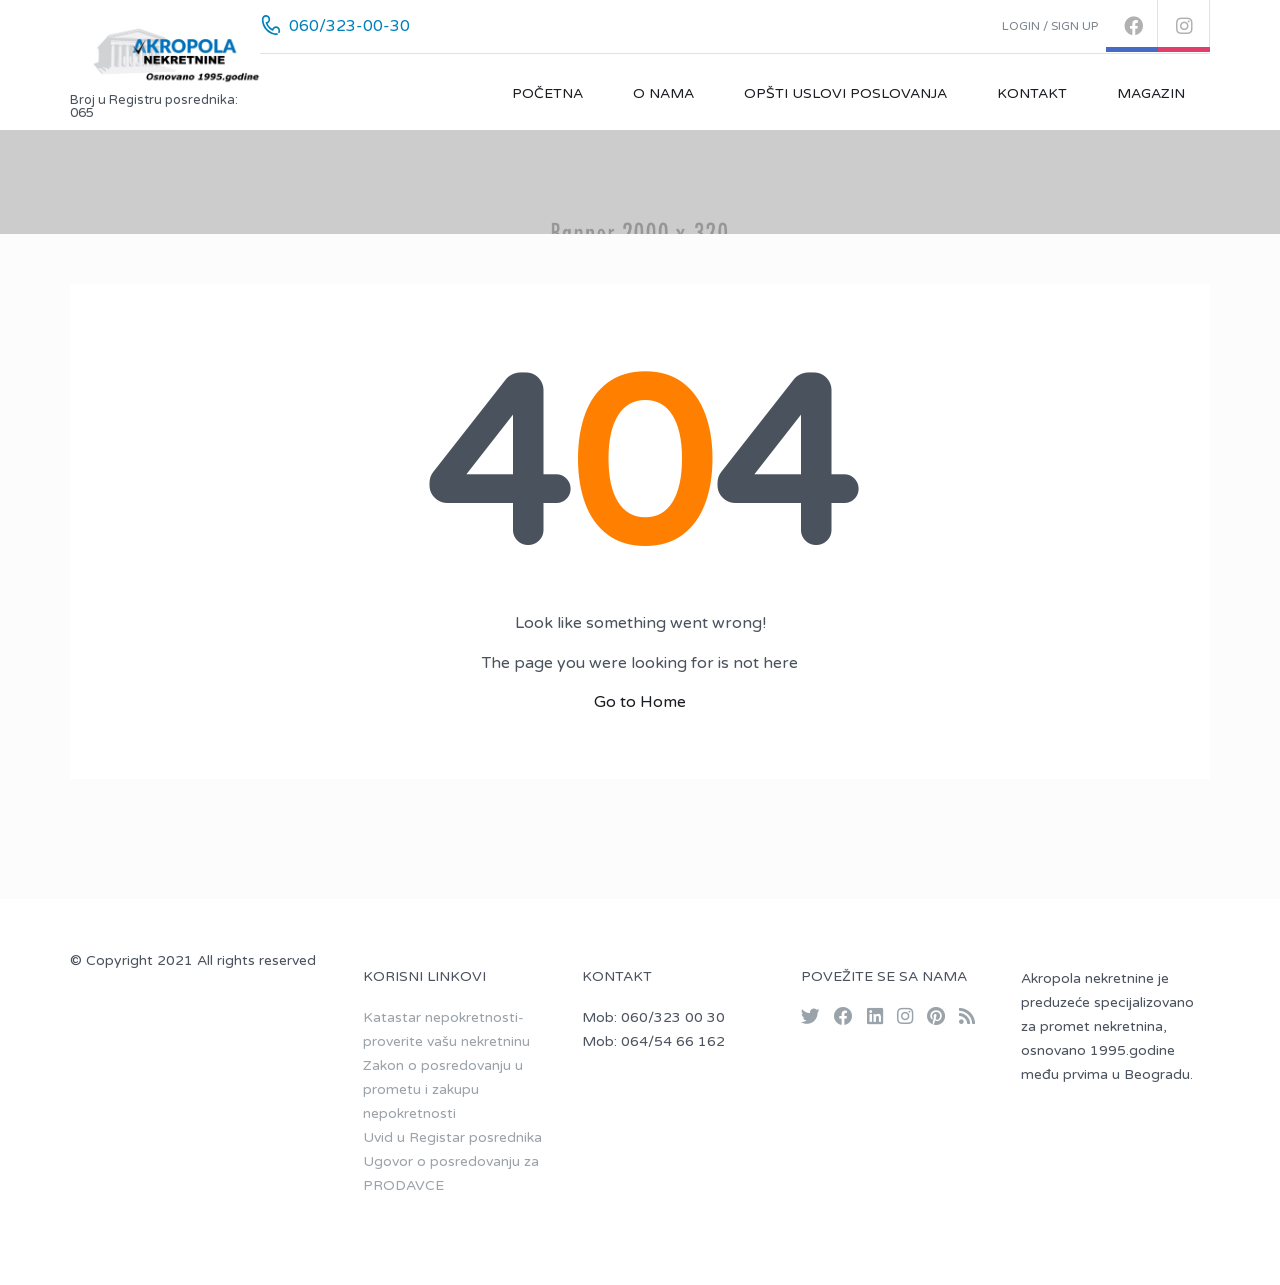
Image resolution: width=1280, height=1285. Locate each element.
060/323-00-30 (349, 26)
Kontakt (1032, 93)
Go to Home (640, 702)
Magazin (1151, 93)
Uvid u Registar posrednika (452, 1137)
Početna (547, 93)
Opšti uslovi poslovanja (845, 93)
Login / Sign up (1050, 26)
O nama (663, 93)
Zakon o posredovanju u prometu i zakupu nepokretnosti (443, 1089)
